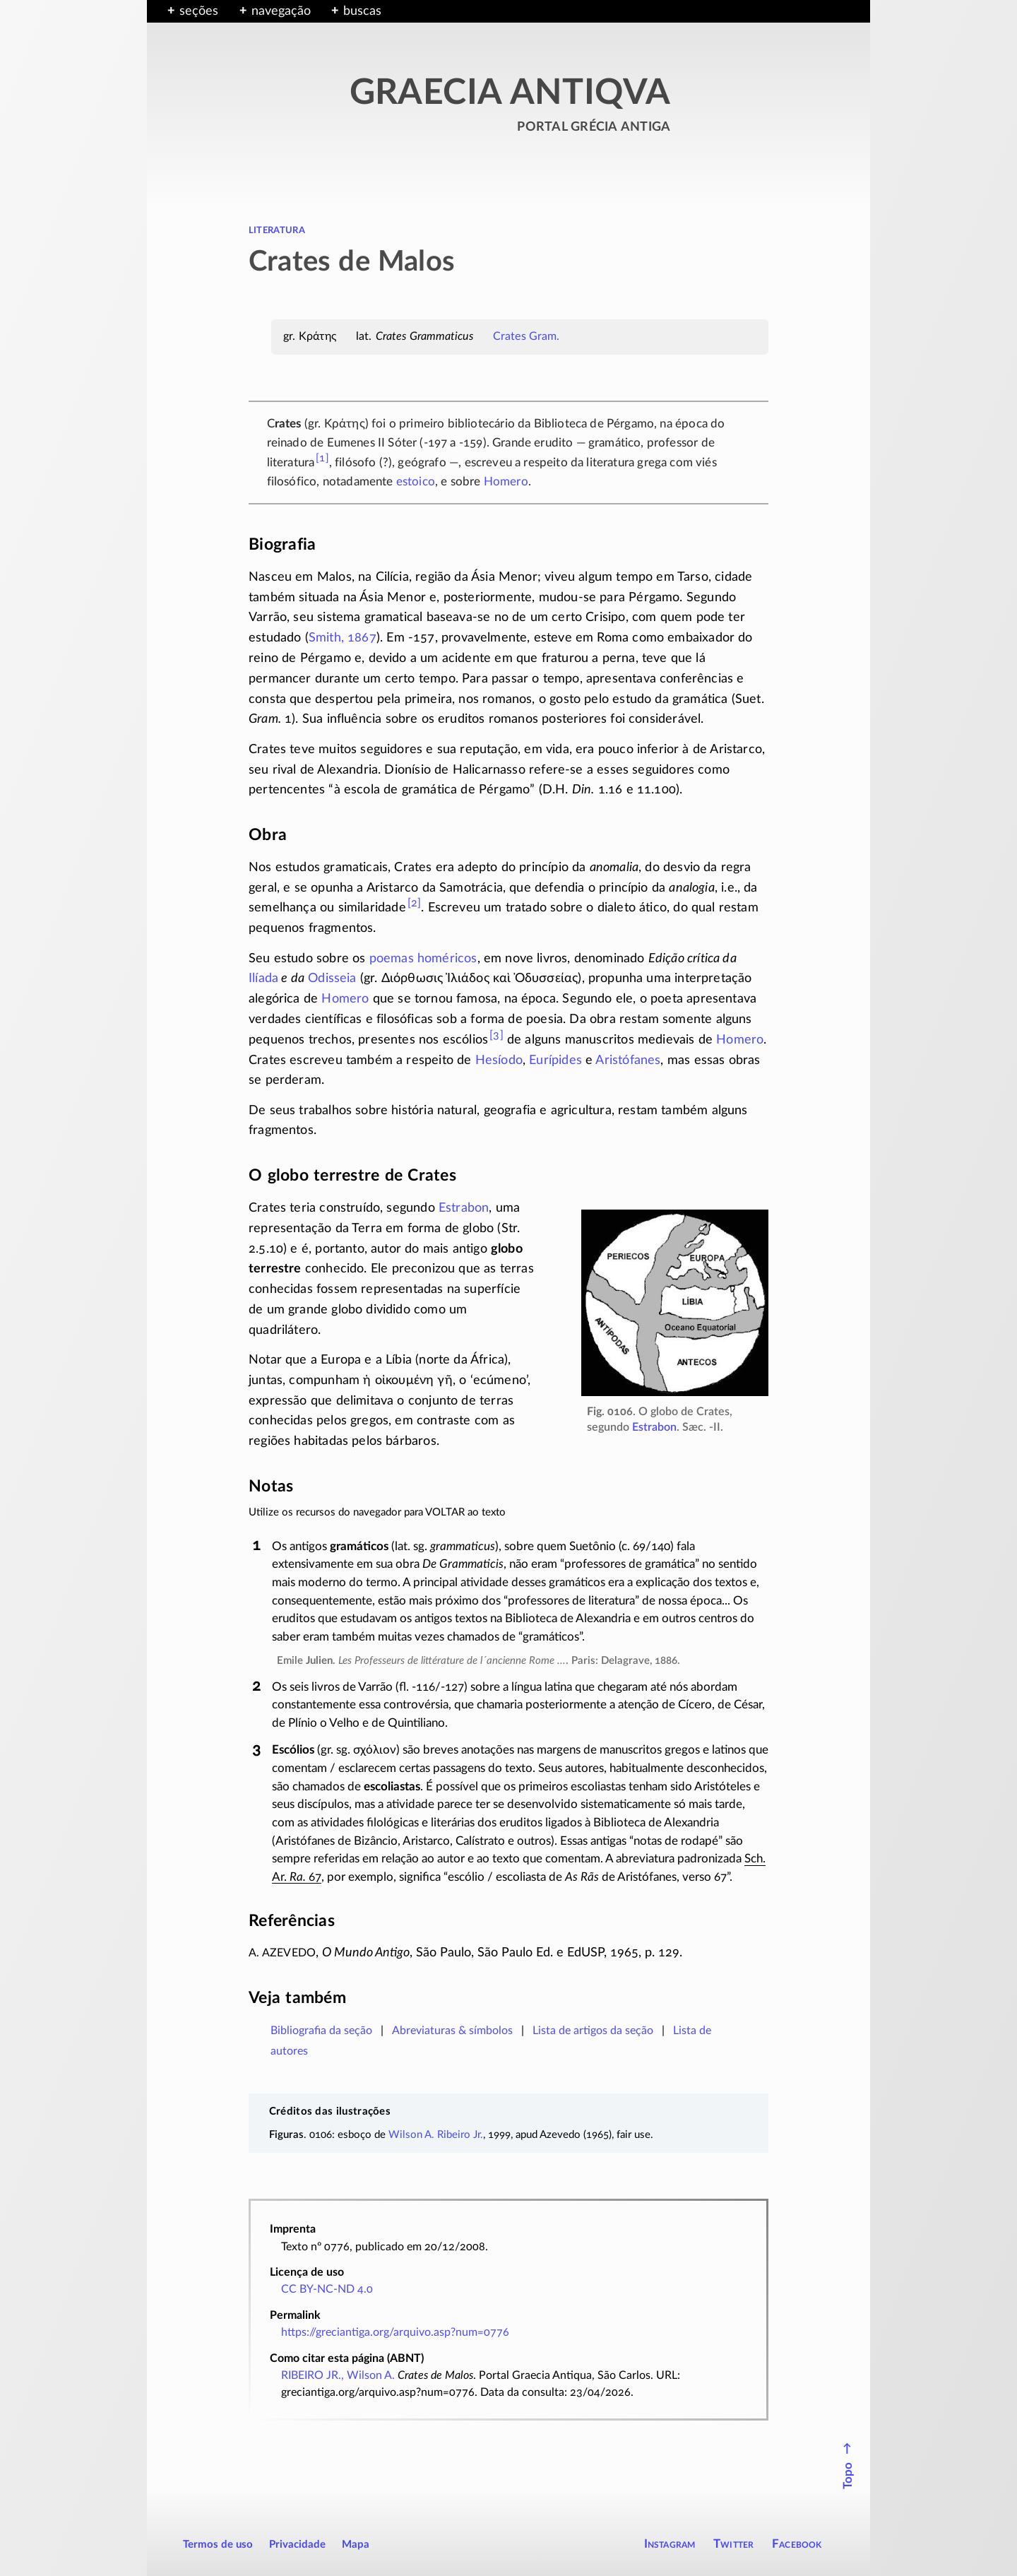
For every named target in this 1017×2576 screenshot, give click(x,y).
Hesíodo (499, 1060)
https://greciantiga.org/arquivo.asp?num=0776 (395, 2332)
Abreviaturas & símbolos (452, 2030)
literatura (277, 229)
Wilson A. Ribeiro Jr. (435, 2134)
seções (198, 11)
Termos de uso (218, 2544)
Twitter (733, 2544)
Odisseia (332, 978)
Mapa (355, 2544)
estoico (415, 481)
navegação (281, 11)
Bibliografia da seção (321, 2030)
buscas (362, 11)
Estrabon (654, 1427)
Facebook (797, 2544)
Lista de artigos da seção (593, 2030)
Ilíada (263, 978)
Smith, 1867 (342, 638)
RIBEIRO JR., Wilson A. (338, 2375)
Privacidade (297, 2544)
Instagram (670, 2544)
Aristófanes (627, 1060)
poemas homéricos (423, 958)
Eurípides (555, 1060)
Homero (506, 481)
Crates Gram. (526, 336)
